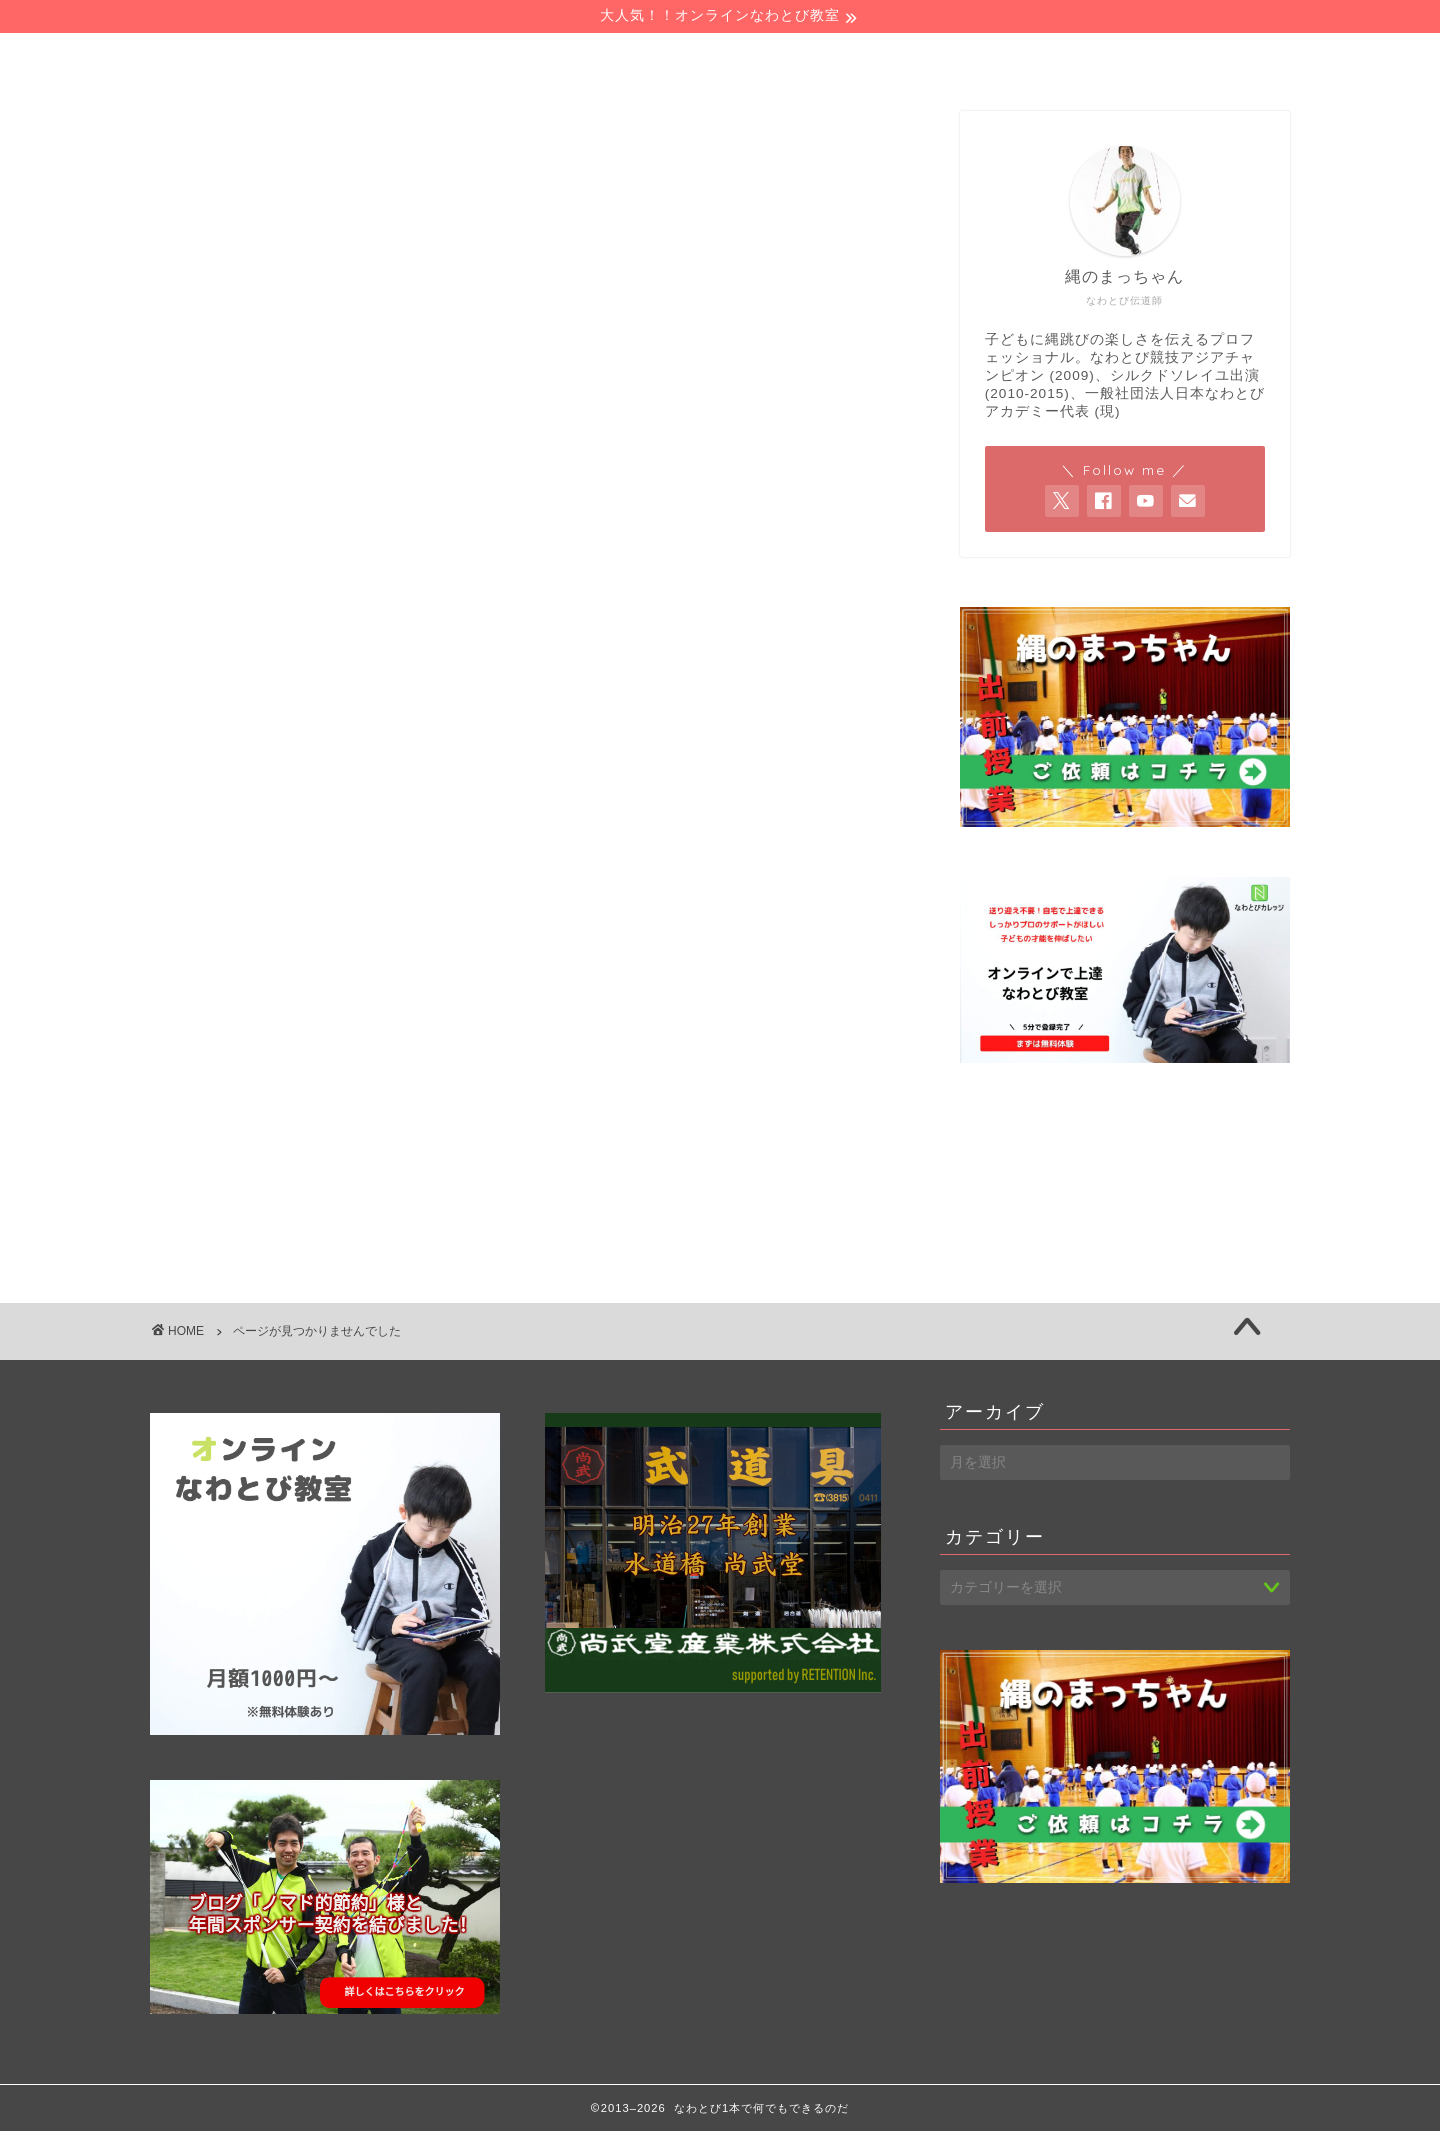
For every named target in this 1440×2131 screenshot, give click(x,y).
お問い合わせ (994, 58)
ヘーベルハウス (293, 1120)
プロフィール (511, 58)
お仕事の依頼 (752, 58)
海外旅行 (266, 1236)
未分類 (257, 1207)
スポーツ (266, 1062)
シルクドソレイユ (302, 1034)
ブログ (257, 1091)
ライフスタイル (293, 1149)
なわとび (266, 1005)
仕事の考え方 (284, 1178)
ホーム (271, 58)
